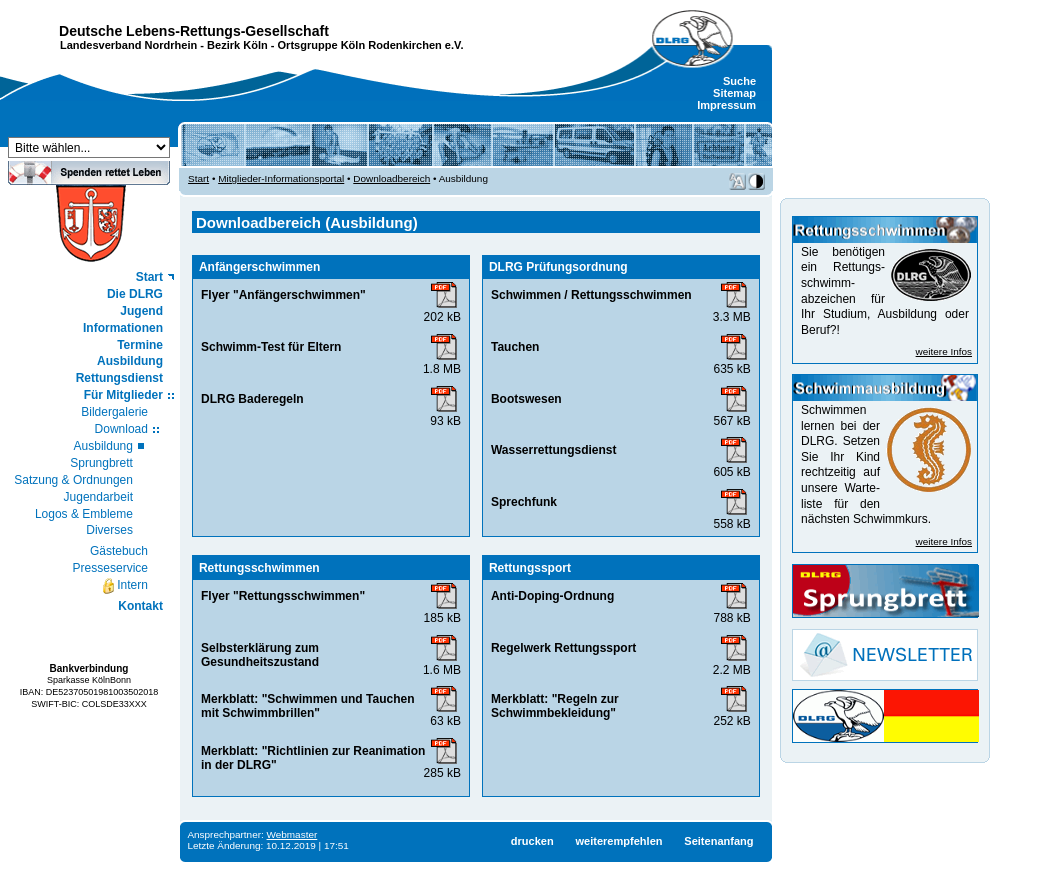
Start (149, 277)
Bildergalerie (114, 412)
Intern (124, 586)
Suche (739, 81)
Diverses (109, 530)
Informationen (123, 328)
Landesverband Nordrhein (128, 45)
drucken (532, 841)
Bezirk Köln (237, 45)
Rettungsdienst (119, 378)
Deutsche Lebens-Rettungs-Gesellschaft (194, 31)
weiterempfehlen (618, 841)
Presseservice (110, 568)
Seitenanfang (718, 841)
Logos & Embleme (84, 514)
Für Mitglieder (123, 395)
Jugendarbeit (98, 497)
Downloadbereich (391, 178)
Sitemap (734, 93)
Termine (140, 345)
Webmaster (292, 834)
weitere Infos (944, 351)
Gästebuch (119, 551)
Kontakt (140, 606)
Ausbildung (130, 361)
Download (121, 429)
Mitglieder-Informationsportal (281, 178)
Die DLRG (135, 294)
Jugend (141, 311)
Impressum (726, 105)
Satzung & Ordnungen (73, 480)
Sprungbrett (101, 463)
